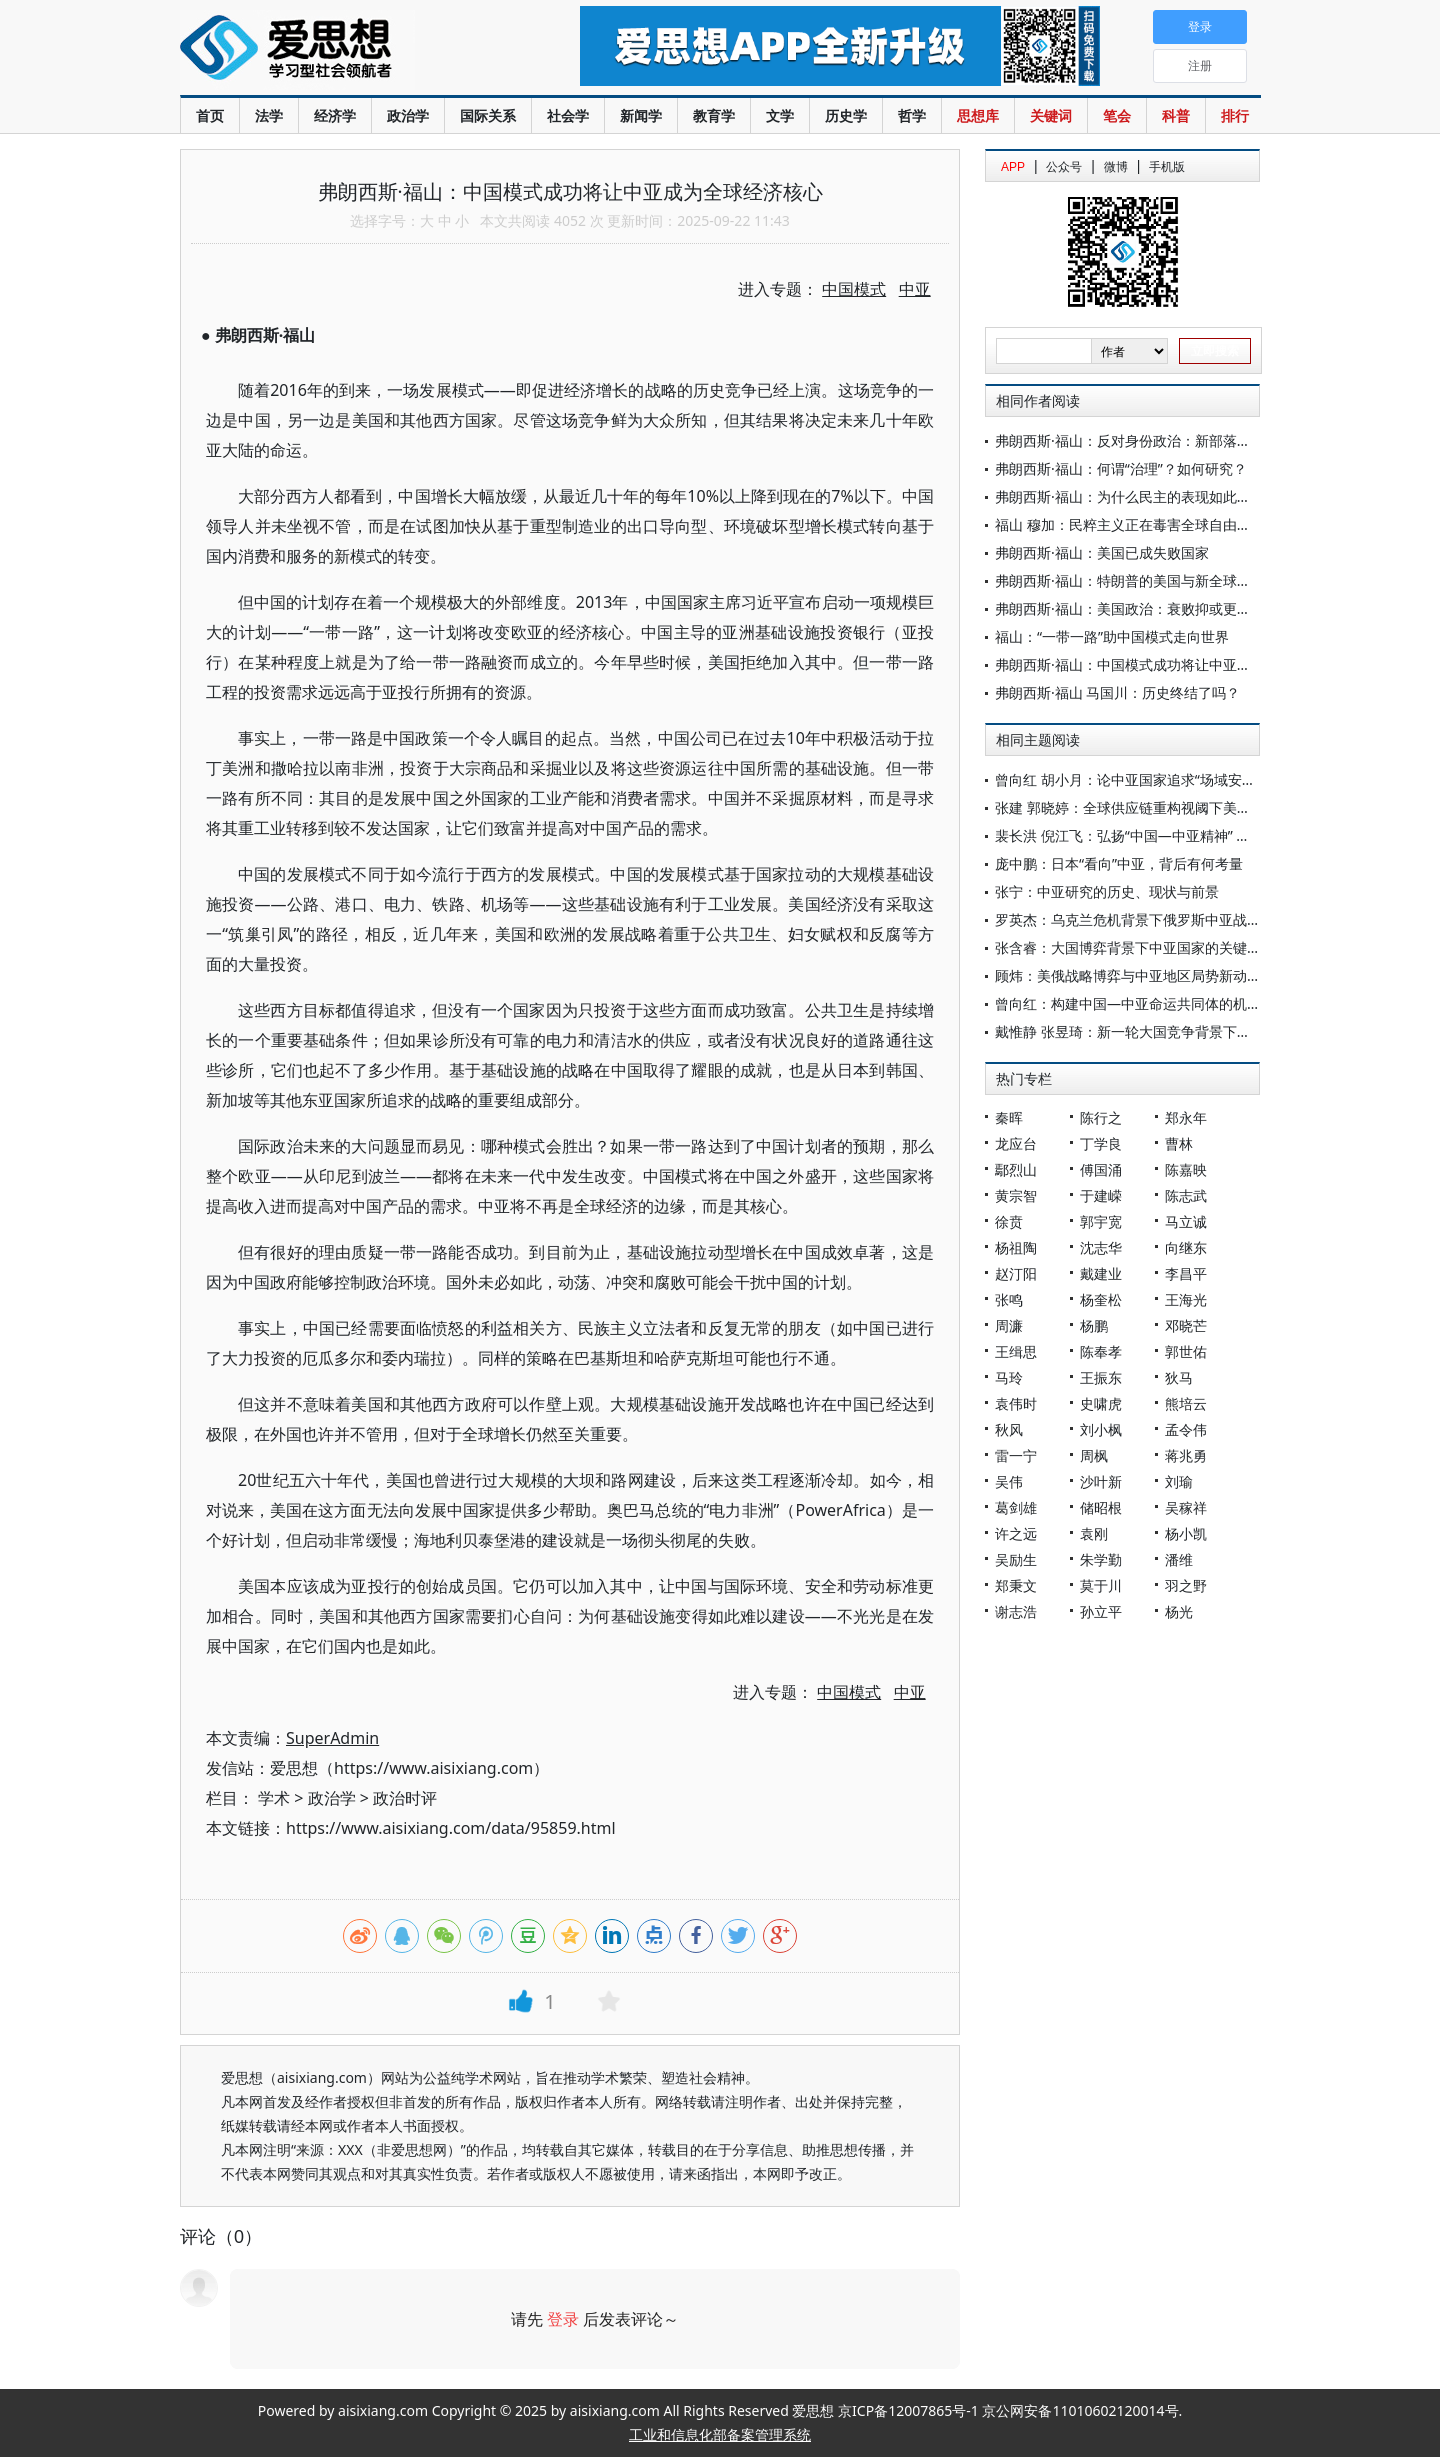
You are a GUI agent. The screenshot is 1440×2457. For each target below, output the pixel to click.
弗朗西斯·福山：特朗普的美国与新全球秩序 (1130, 580)
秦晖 (1009, 1117)
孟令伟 (1186, 1429)
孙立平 (1101, 1611)
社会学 (568, 115)
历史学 (846, 115)
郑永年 (1186, 1117)
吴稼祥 (1186, 1507)
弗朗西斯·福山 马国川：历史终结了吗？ (1117, 692)
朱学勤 (1101, 1559)
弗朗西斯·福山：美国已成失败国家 (1102, 552)
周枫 (1094, 1455)
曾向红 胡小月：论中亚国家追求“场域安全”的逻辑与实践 (1170, 779)
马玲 (1009, 1377)
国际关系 (488, 115)
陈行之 (1101, 1117)
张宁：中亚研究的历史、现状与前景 (1107, 891)
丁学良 (1101, 1143)
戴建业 (1101, 1273)
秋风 (1009, 1429)
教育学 (714, 115)
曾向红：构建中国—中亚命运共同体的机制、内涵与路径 (1170, 1003)
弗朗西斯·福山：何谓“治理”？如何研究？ (1121, 468)
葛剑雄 (1016, 1507)
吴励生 (1016, 1559)
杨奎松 (1101, 1299)
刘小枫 (1101, 1429)
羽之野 (1186, 1585)
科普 (1176, 115)
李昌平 (1186, 1273)
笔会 (1117, 115)
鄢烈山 (1016, 1169)
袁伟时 (1016, 1403)
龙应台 (1016, 1143)
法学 (269, 115)
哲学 (912, 115)
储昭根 (1101, 1507)
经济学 (335, 115)
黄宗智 (1016, 1195)
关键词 (1051, 115)
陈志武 (1186, 1195)
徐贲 (1009, 1221)
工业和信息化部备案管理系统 (720, 2434)
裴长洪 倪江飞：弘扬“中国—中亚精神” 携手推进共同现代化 (1178, 835)
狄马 (1179, 1377)
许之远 (1016, 1533)
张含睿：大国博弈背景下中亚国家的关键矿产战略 (1149, 947)
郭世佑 (1186, 1351)
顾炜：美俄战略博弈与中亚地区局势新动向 (1128, 975)
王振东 (1101, 1377)
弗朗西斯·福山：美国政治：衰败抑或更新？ (1130, 608)
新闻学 (641, 115)
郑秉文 (1016, 1585)
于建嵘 (1101, 1195)
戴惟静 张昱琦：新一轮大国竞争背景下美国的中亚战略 (1165, 1031)
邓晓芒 (1186, 1325)
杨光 (1179, 1611)
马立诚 (1186, 1221)
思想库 (978, 115)
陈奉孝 (1101, 1351)
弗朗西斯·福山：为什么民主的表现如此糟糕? (1133, 496)
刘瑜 (1179, 1481)
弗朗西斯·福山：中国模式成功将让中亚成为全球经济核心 (1172, 664)
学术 (274, 1798)
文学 (780, 115)
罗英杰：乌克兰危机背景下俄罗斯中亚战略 (1128, 919)
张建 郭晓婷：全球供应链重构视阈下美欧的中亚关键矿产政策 (1186, 807)
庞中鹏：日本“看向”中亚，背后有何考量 (1119, 863)
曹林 (1179, 1143)
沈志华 (1101, 1247)
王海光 (1186, 1299)
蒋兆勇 (1186, 1455)
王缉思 (1016, 1351)
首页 (210, 115)
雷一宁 (1016, 1455)
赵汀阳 (1016, 1273)
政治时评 (405, 1798)
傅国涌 (1101, 1169)
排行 (1235, 115)
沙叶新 (1101, 1481)
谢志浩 (1016, 1611)
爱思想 (339, 50)
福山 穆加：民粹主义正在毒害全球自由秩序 (1130, 524)
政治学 (408, 115)
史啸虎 (1101, 1403)
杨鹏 (1094, 1325)
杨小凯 (1186, 1533)
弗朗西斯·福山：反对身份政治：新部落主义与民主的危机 (1172, 440)
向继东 (1186, 1247)
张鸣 (1009, 1299)
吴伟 (1009, 1481)
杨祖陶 (1016, 1247)
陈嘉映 (1186, 1169)
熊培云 (1186, 1403)
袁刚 (1094, 1533)
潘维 (1179, 1559)
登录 (563, 2319)
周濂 (1009, 1325)
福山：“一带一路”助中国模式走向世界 (1112, 636)
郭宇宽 (1101, 1221)
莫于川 (1101, 1585)
